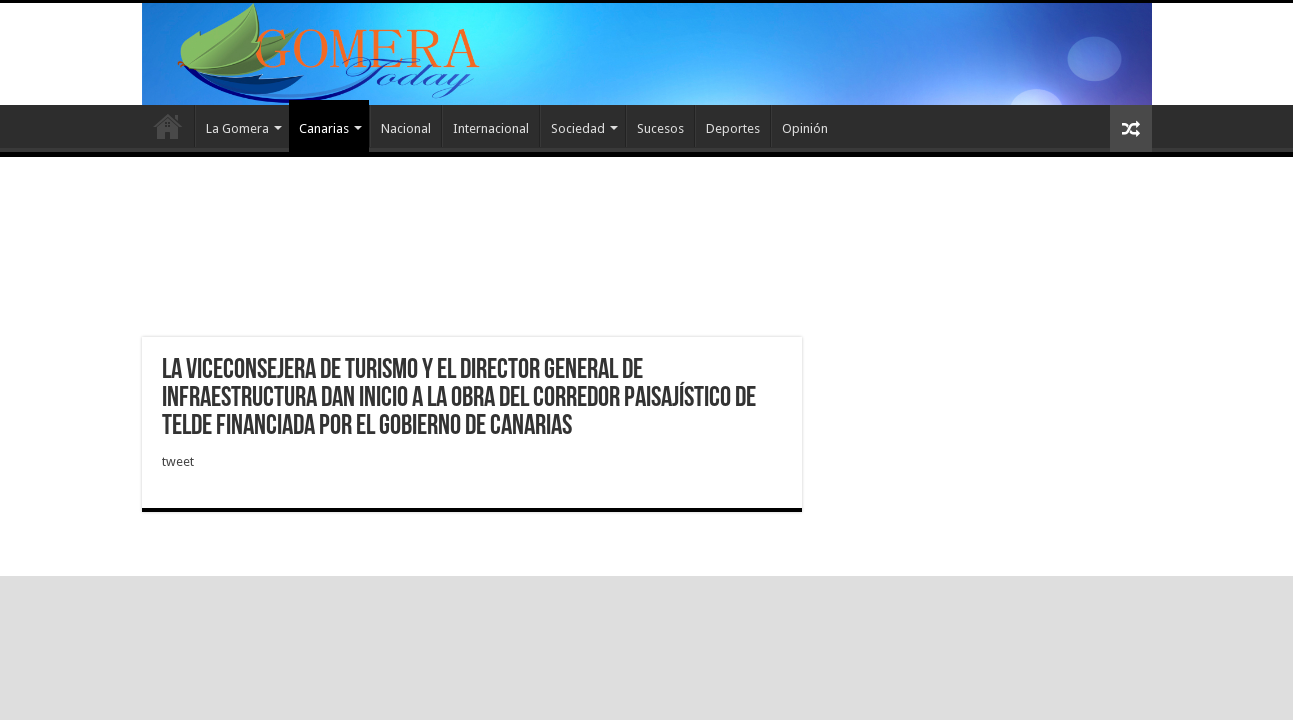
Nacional (406, 128)
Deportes (733, 128)
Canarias (324, 128)
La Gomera (237, 128)
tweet (178, 461)
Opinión (805, 128)
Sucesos (660, 128)
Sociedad (578, 128)
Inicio (168, 126)
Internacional (491, 128)
